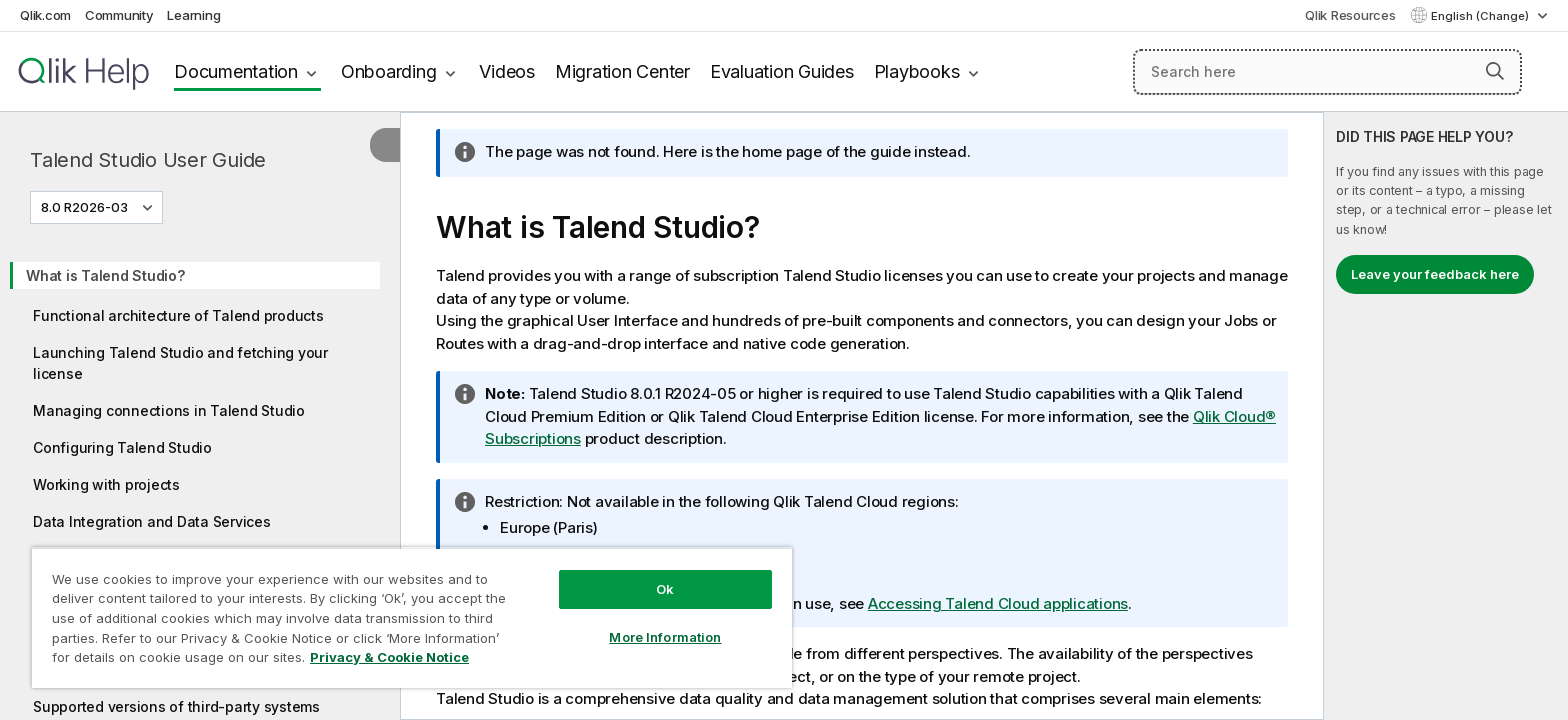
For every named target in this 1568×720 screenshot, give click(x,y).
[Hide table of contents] (385, 145)
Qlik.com (45, 15)
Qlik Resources (1350, 15)
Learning (193, 15)
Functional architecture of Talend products (178, 315)
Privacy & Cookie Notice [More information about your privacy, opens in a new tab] (389, 657)
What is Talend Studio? (105, 275)
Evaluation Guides (782, 71)
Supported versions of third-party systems (176, 706)
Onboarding (389, 71)
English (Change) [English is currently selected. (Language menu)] (1481, 16)
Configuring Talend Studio (122, 447)
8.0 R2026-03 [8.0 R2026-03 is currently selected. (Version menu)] (86, 207)
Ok (665, 589)
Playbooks (917, 71)
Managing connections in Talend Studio (169, 410)
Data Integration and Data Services (152, 521)
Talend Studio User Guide (148, 160)
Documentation (236, 71)
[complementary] (1446, 416)
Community (119, 15)
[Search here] (1327, 72)
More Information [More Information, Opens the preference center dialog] (665, 637)
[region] (412, 617)
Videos (507, 71)
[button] (1495, 71)
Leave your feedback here (1435, 274)
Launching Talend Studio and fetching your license (180, 363)
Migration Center (622, 71)
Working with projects (106, 484)
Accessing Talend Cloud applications (998, 603)
